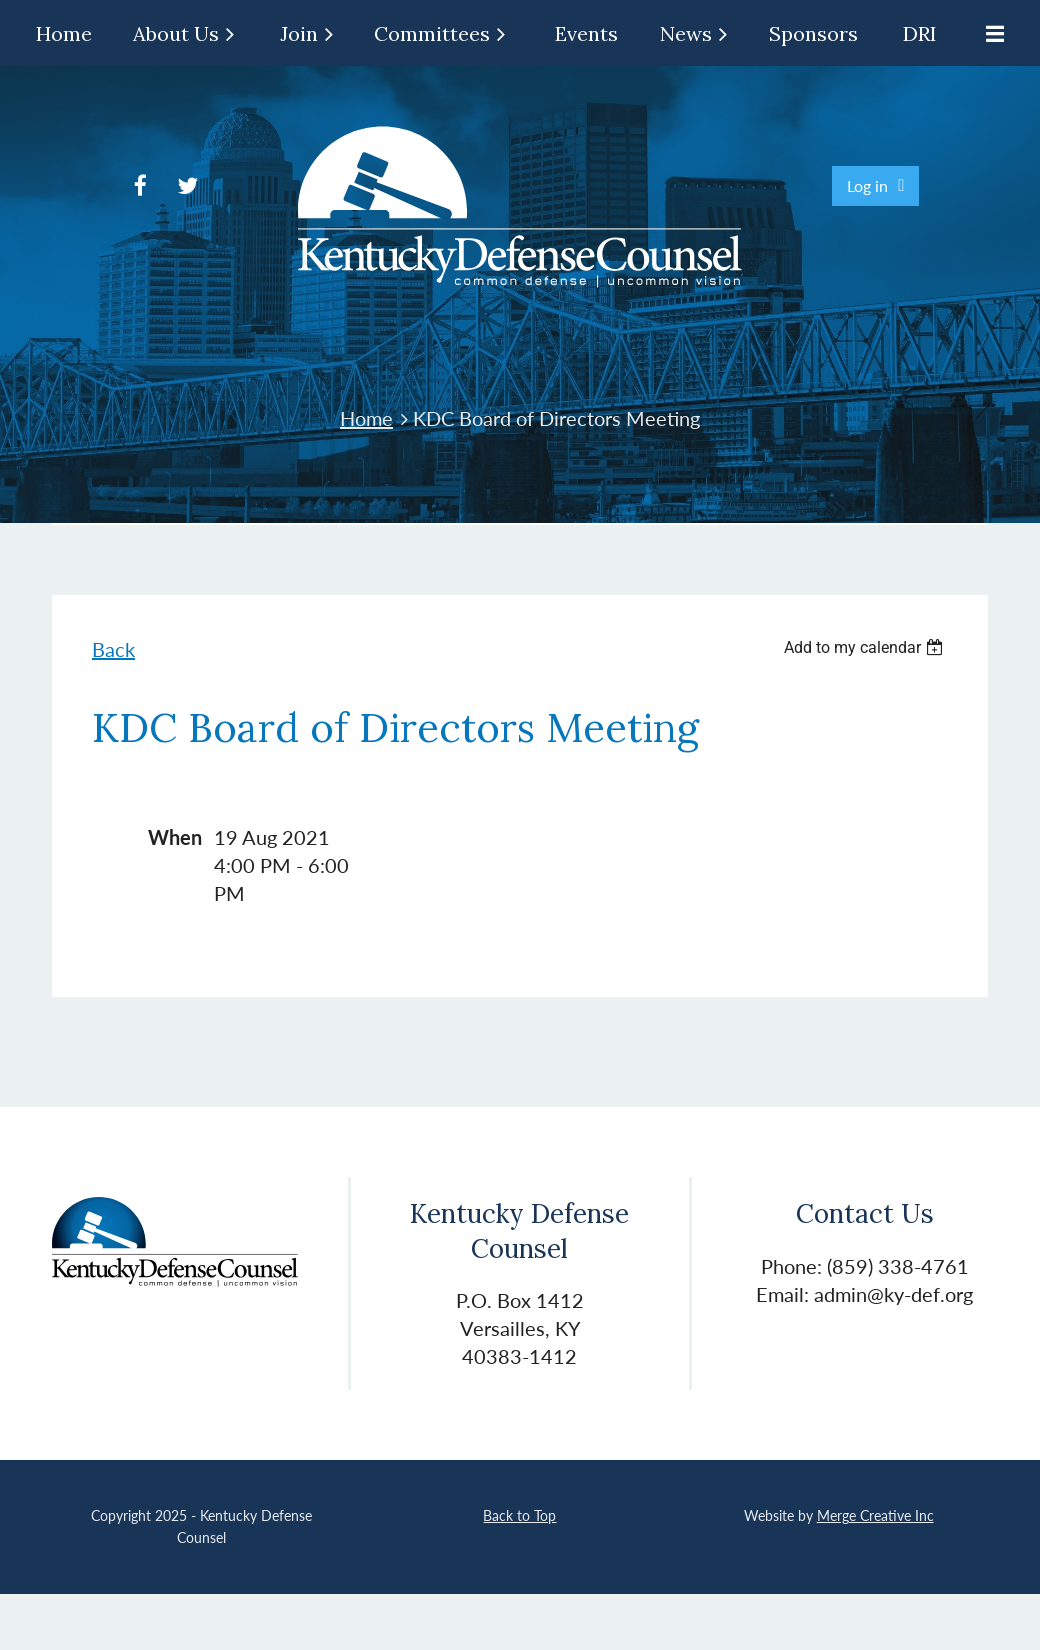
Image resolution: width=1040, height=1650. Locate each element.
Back (113, 649)
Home (366, 418)
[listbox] (866, 647)
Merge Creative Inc (875, 1515)
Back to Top (519, 1515)
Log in (867, 185)
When (175, 837)
